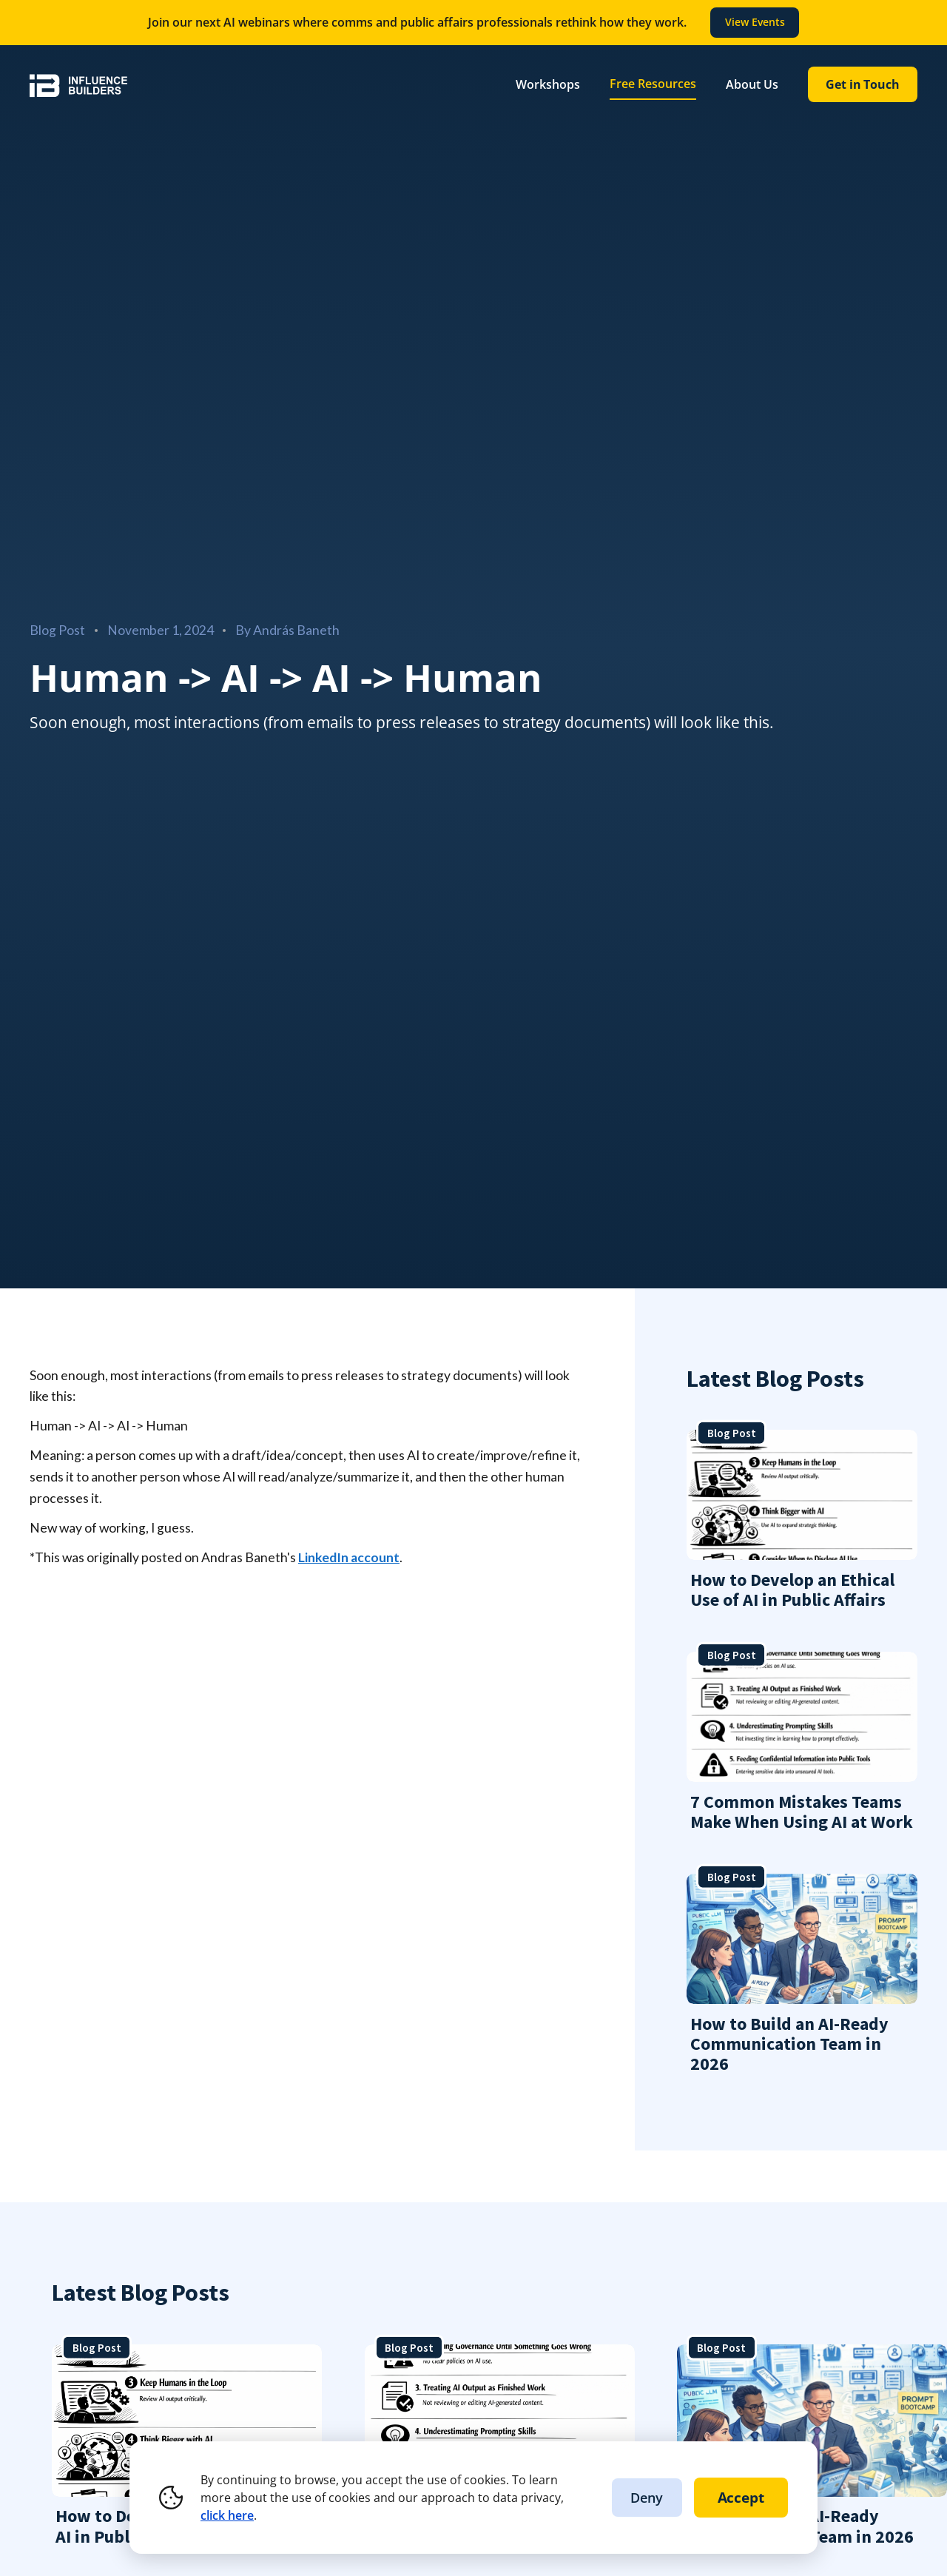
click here (227, 2515)
